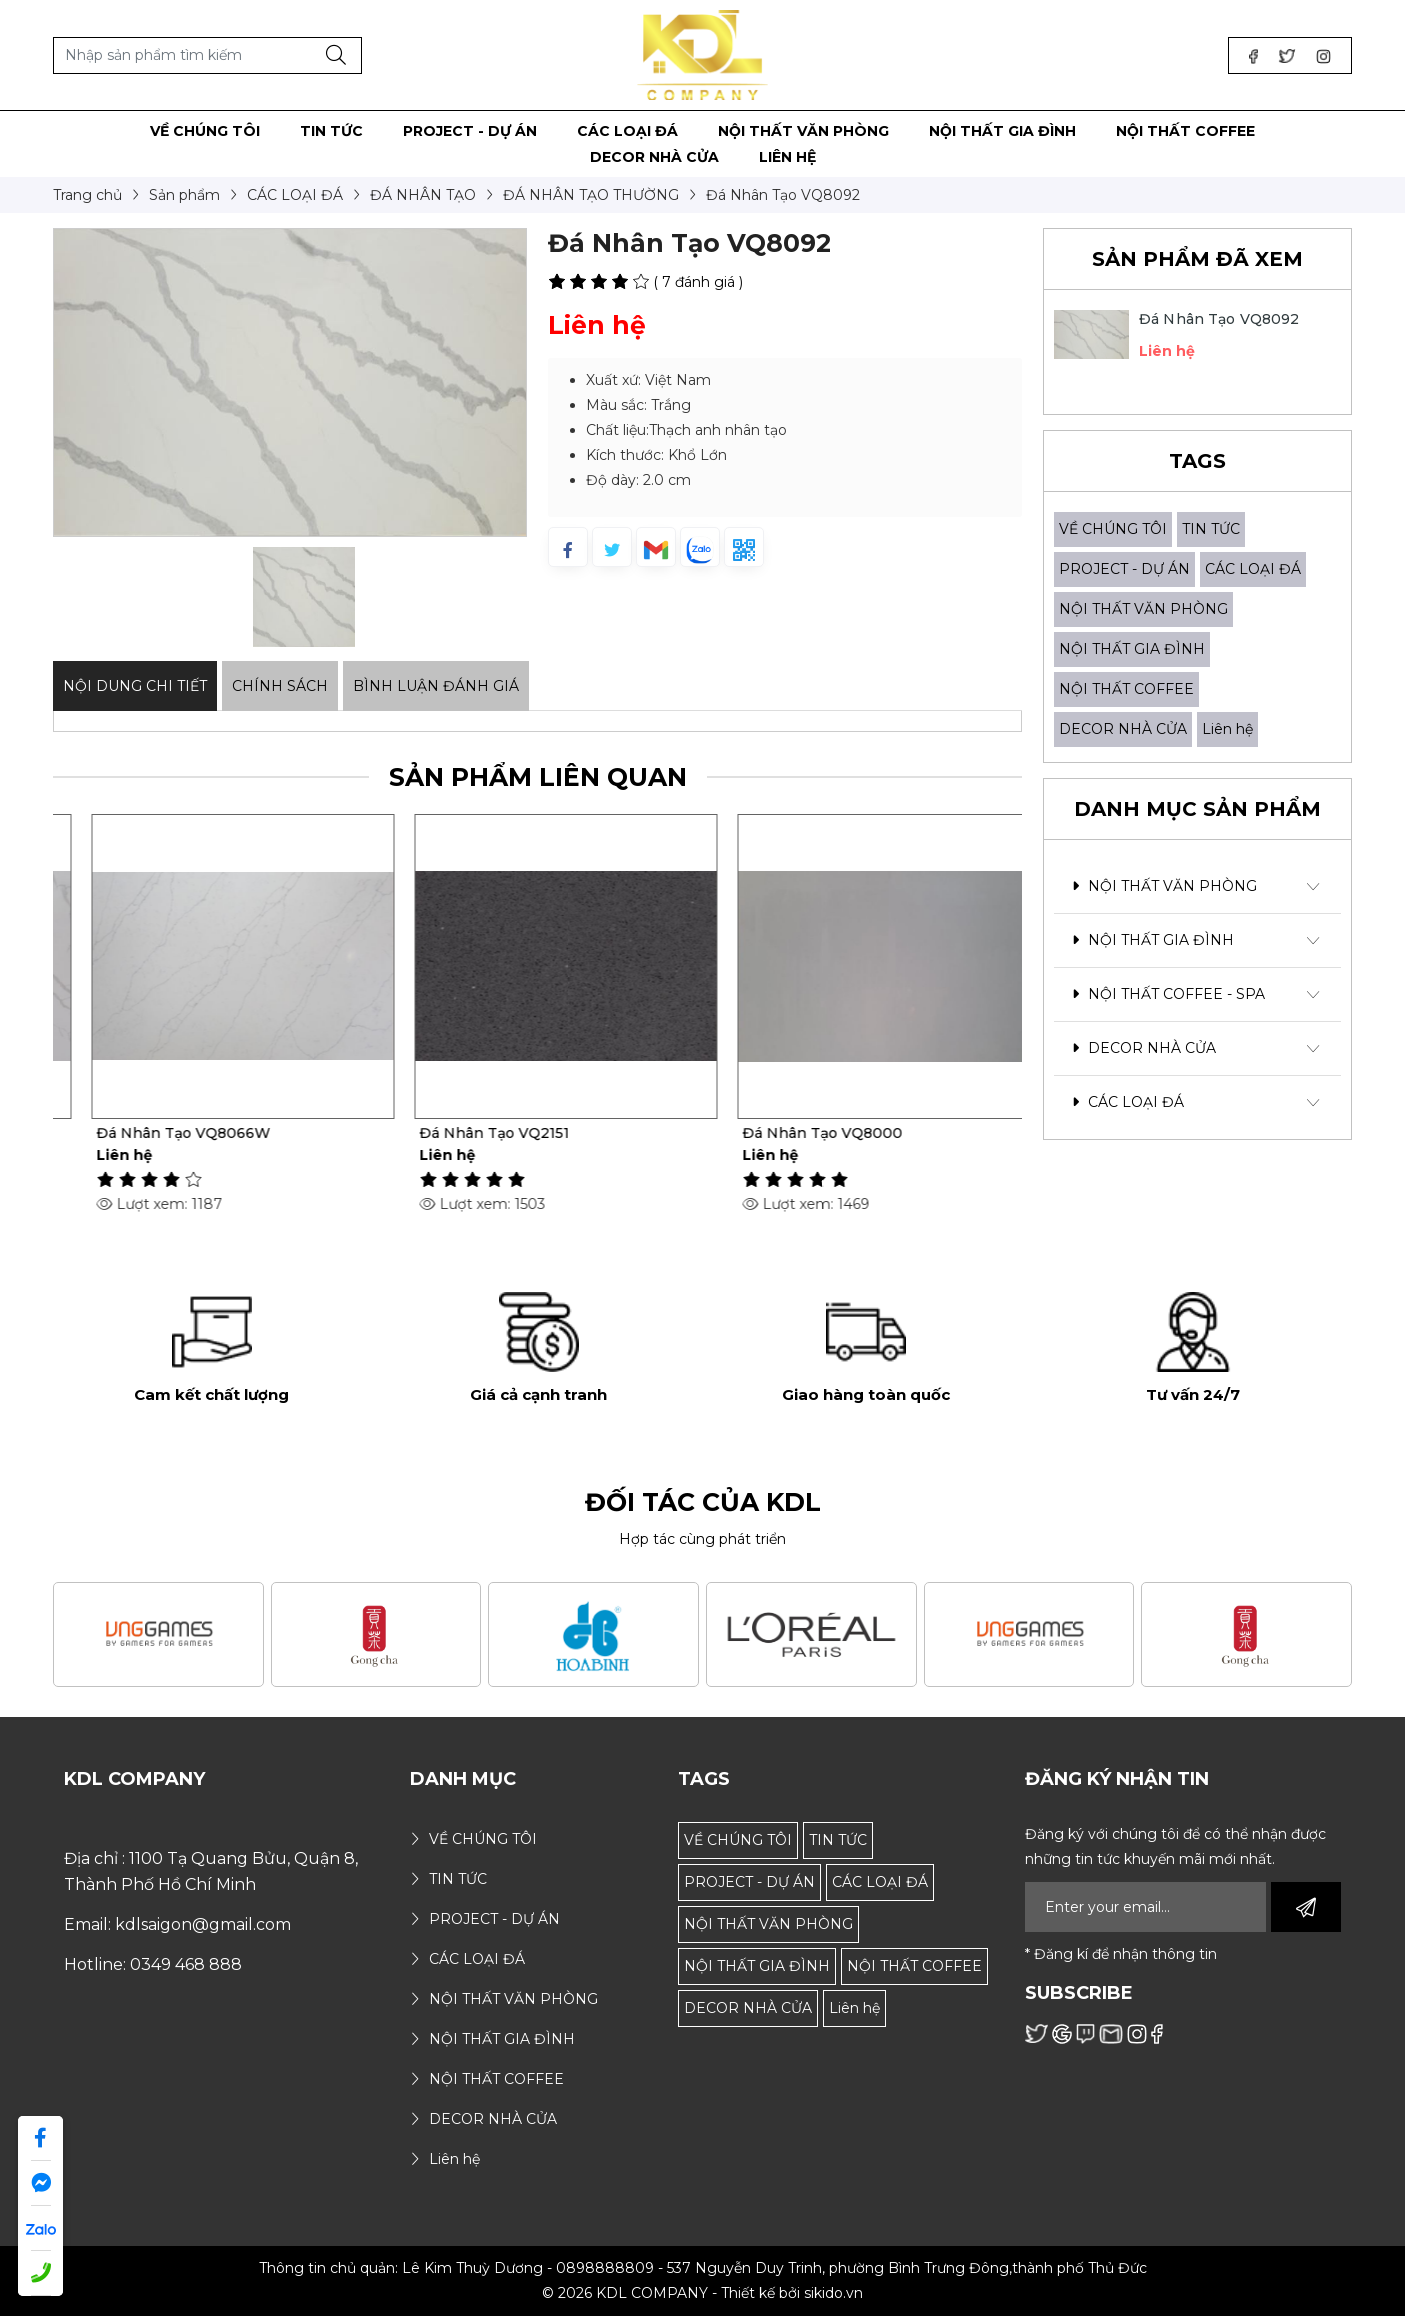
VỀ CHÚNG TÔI (1113, 529)
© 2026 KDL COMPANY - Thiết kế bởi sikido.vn (702, 2293)
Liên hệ (1227, 729)
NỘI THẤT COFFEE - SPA (1168, 994)
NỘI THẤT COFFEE (1126, 689)
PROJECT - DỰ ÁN (1124, 569)
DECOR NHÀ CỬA (1123, 729)
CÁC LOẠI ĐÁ (1253, 569)
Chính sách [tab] (280, 686)
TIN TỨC (1211, 529)
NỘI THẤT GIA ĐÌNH (1132, 649)
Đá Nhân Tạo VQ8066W (478, 1133)
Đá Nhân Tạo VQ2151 (789, 1133)
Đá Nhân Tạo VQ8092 (1219, 319)
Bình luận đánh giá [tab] (436, 686)
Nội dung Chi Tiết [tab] (135, 686)
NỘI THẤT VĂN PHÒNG (1143, 609)
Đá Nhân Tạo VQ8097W (155, 1133)
